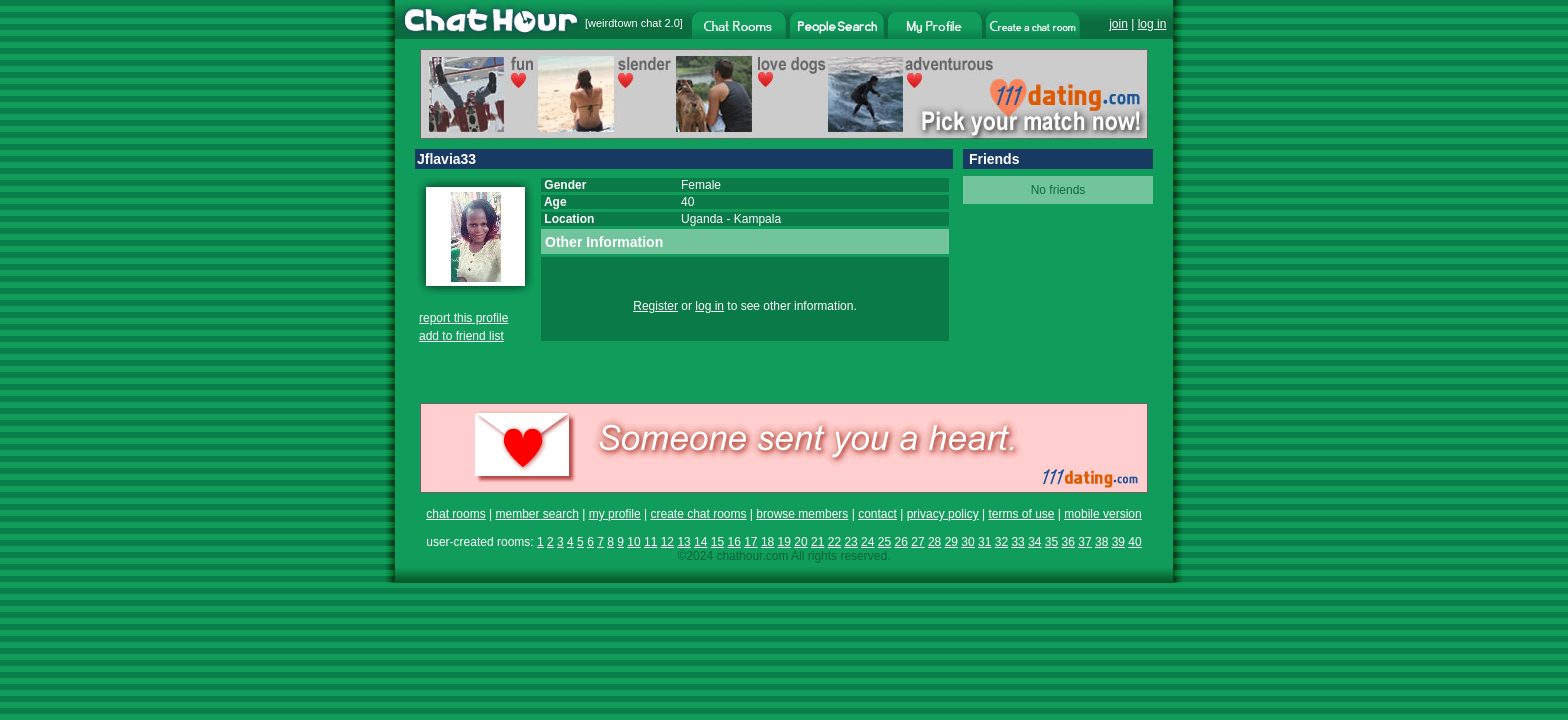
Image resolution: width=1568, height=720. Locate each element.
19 (784, 542)
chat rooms (455, 514)
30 (967, 542)
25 (884, 542)
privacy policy (943, 514)
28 (934, 542)
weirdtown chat (624, 23)
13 (683, 542)
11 (650, 542)
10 (633, 542)
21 (817, 542)
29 (951, 542)
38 (1101, 542)
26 (901, 542)
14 (700, 542)
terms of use (1021, 514)
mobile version (1102, 514)
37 (1084, 542)
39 (1118, 542)
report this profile (463, 318)
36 (1068, 542)
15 (717, 542)
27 (917, 542)
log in (1152, 24)
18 (767, 542)
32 (1001, 542)
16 (733, 542)
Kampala (757, 219)
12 (667, 542)
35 (1051, 542)
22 (834, 542)
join (1118, 24)
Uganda (702, 219)
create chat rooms (698, 514)
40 (1134, 542)
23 (850, 542)
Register (655, 306)
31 (984, 542)
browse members (802, 514)
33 (1017, 542)
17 (750, 542)
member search (536, 514)
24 (867, 542)
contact (877, 514)
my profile (615, 514)
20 (800, 542)
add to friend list (461, 336)
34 (1034, 542)
